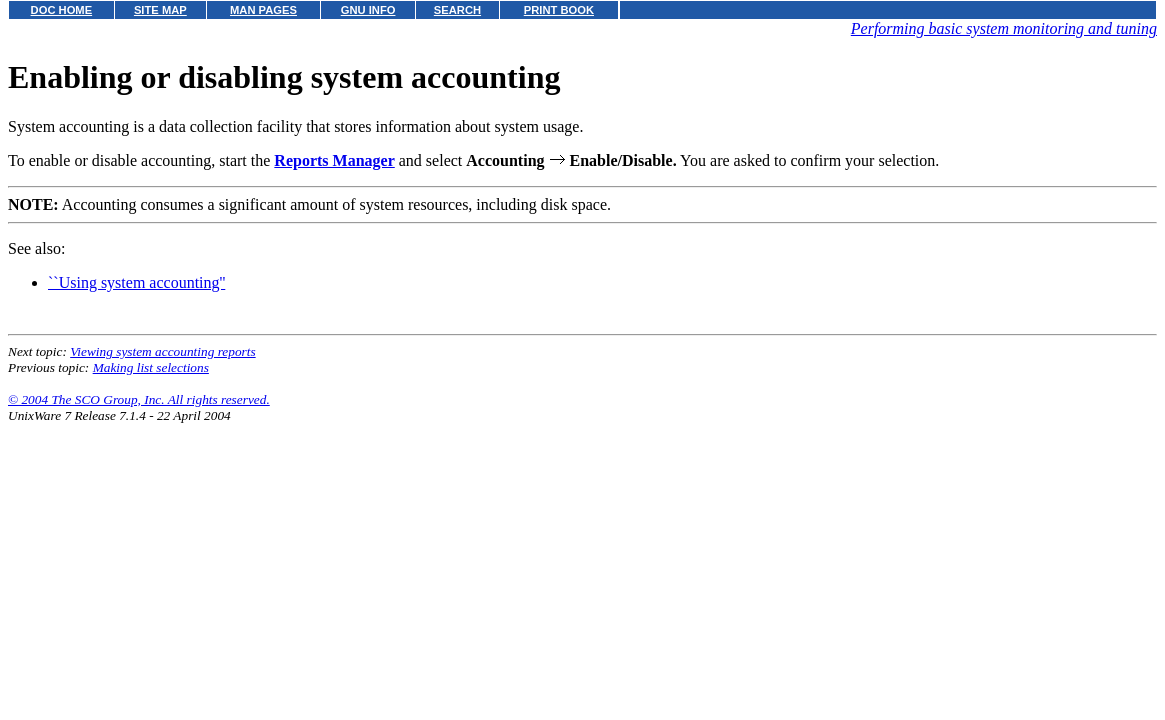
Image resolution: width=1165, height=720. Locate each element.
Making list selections (151, 367)
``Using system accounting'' (136, 282)
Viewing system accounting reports (162, 351)
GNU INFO (368, 10)
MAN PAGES (263, 10)
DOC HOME (62, 10)
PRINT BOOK (559, 10)
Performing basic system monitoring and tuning (1004, 28)
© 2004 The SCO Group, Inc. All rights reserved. (139, 399)
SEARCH (457, 10)
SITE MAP (160, 10)
